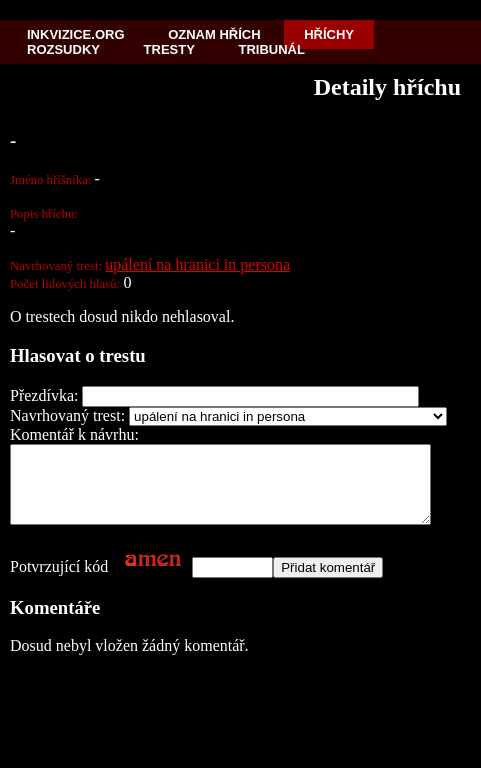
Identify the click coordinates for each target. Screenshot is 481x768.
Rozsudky (63, 49)
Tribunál (272, 49)
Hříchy (329, 34)
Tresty (169, 49)
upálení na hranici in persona (197, 264)
